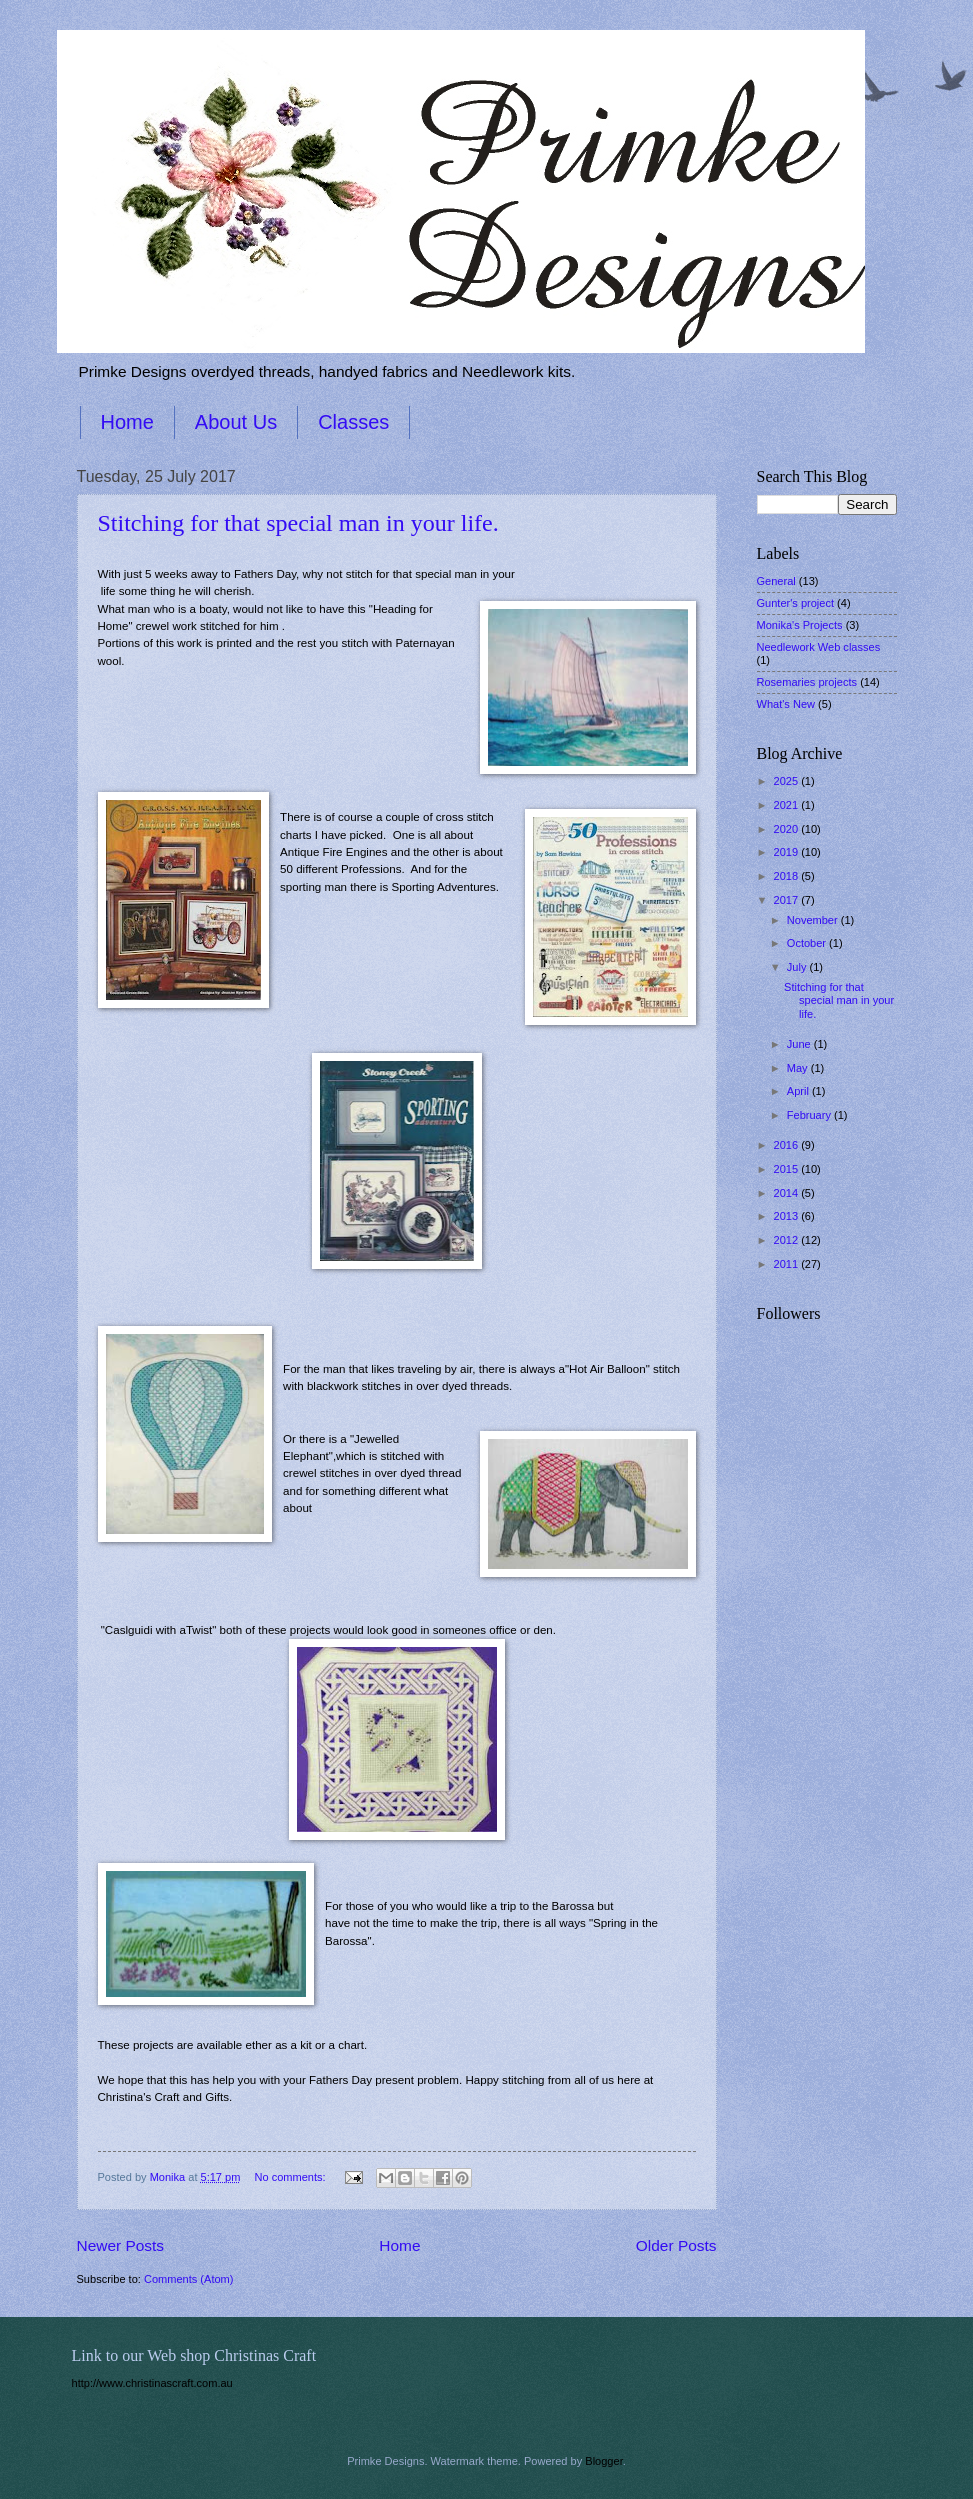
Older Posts (676, 2245)
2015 (788, 1169)
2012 (788, 1240)
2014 (788, 1193)
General (776, 581)
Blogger (603, 2461)
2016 (788, 1145)
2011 (788, 1264)
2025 (788, 781)
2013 (788, 1216)
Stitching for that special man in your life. (298, 523)
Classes (353, 422)
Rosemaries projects (807, 682)
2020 (788, 829)
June (800, 1044)
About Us (236, 422)
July (798, 967)
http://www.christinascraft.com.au (152, 2383)
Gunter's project (796, 603)
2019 (788, 852)
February (810, 1115)
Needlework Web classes (819, 647)
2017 (788, 900)
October (808, 943)
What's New (786, 704)
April (799, 1091)
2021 (788, 805)
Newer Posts (121, 2245)
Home (127, 422)
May (799, 1068)
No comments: (292, 2177)
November (814, 920)
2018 (788, 876)
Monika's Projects (800, 625)
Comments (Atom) (189, 2279)
